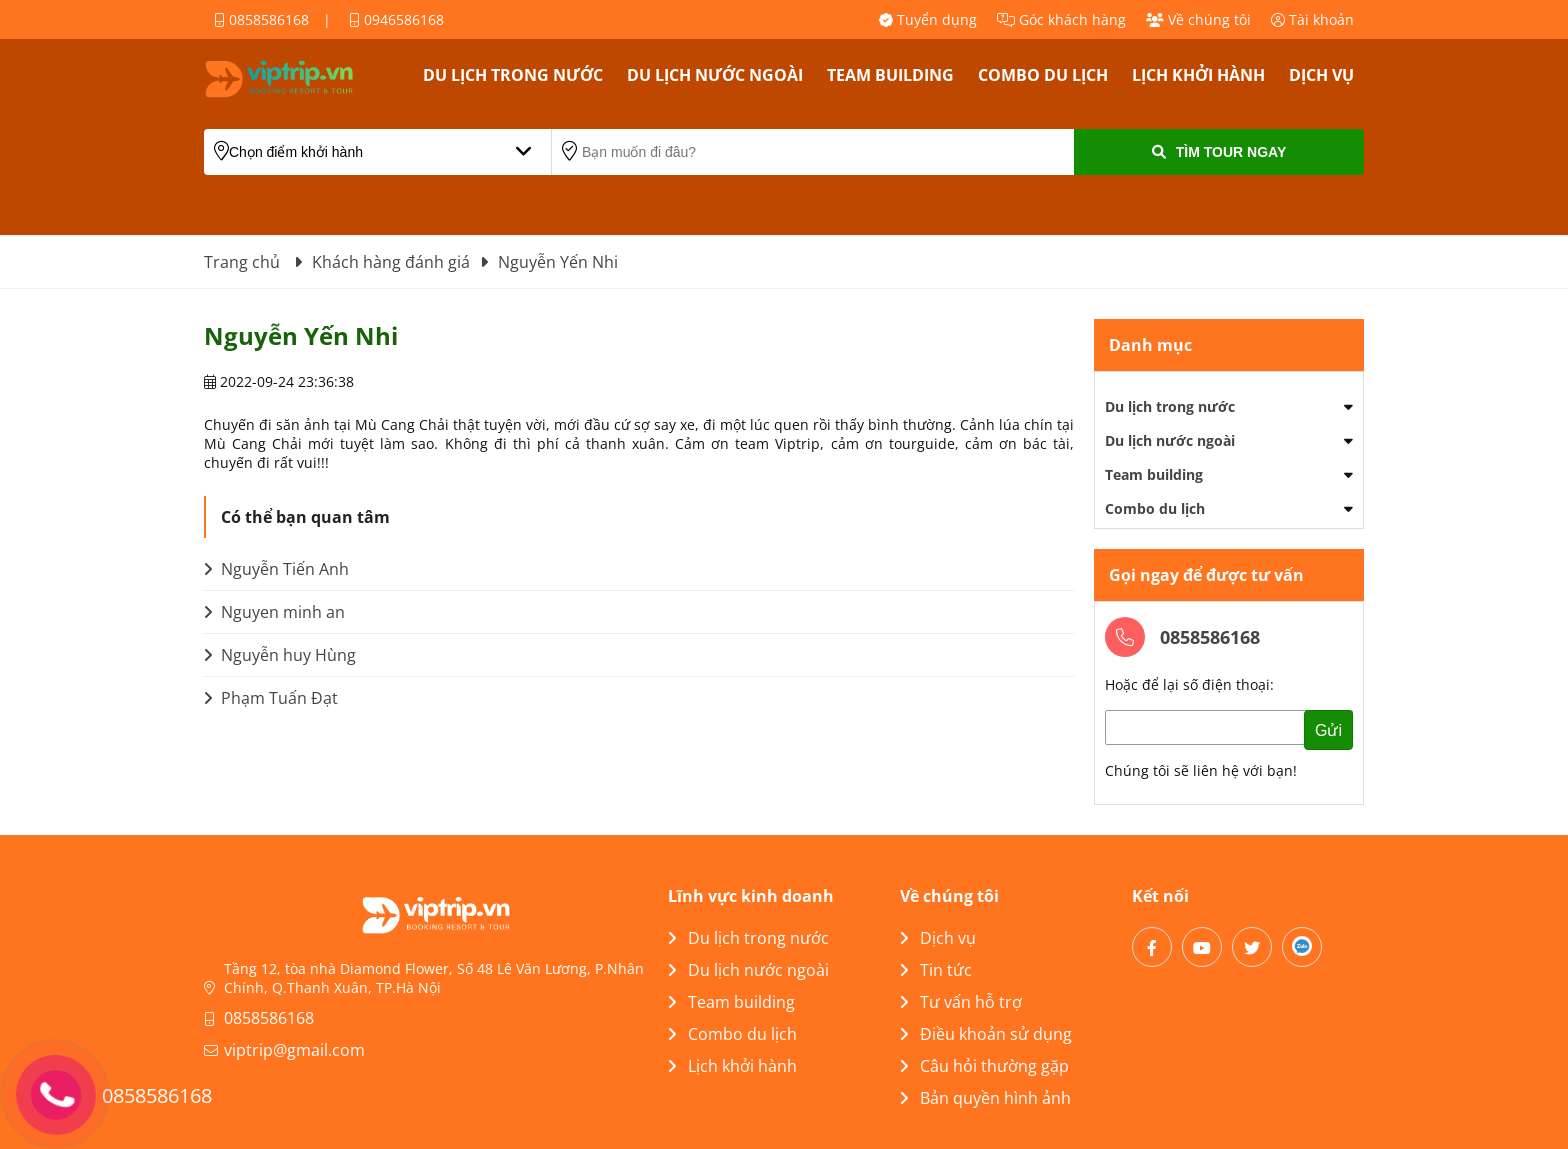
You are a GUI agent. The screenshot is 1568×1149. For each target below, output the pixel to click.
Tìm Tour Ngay (1219, 152)
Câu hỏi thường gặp (984, 1066)
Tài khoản (1312, 19)
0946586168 (396, 19)
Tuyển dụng (928, 19)
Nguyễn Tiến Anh (276, 569)
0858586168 (261, 19)
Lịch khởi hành (1198, 75)
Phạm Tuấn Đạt (271, 698)
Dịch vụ (1321, 75)
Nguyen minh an (274, 612)
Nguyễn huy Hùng (280, 655)
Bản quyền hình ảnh (985, 1098)
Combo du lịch (1043, 75)
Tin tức (936, 970)
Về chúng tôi (1198, 19)
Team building (890, 75)
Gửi (1328, 730)
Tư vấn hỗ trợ (961, 1002)
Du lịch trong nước (513, 75)
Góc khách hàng (1061, 19)
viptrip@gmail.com (294, 1050)
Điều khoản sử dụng (986, 1034)
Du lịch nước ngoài (715, 75)
